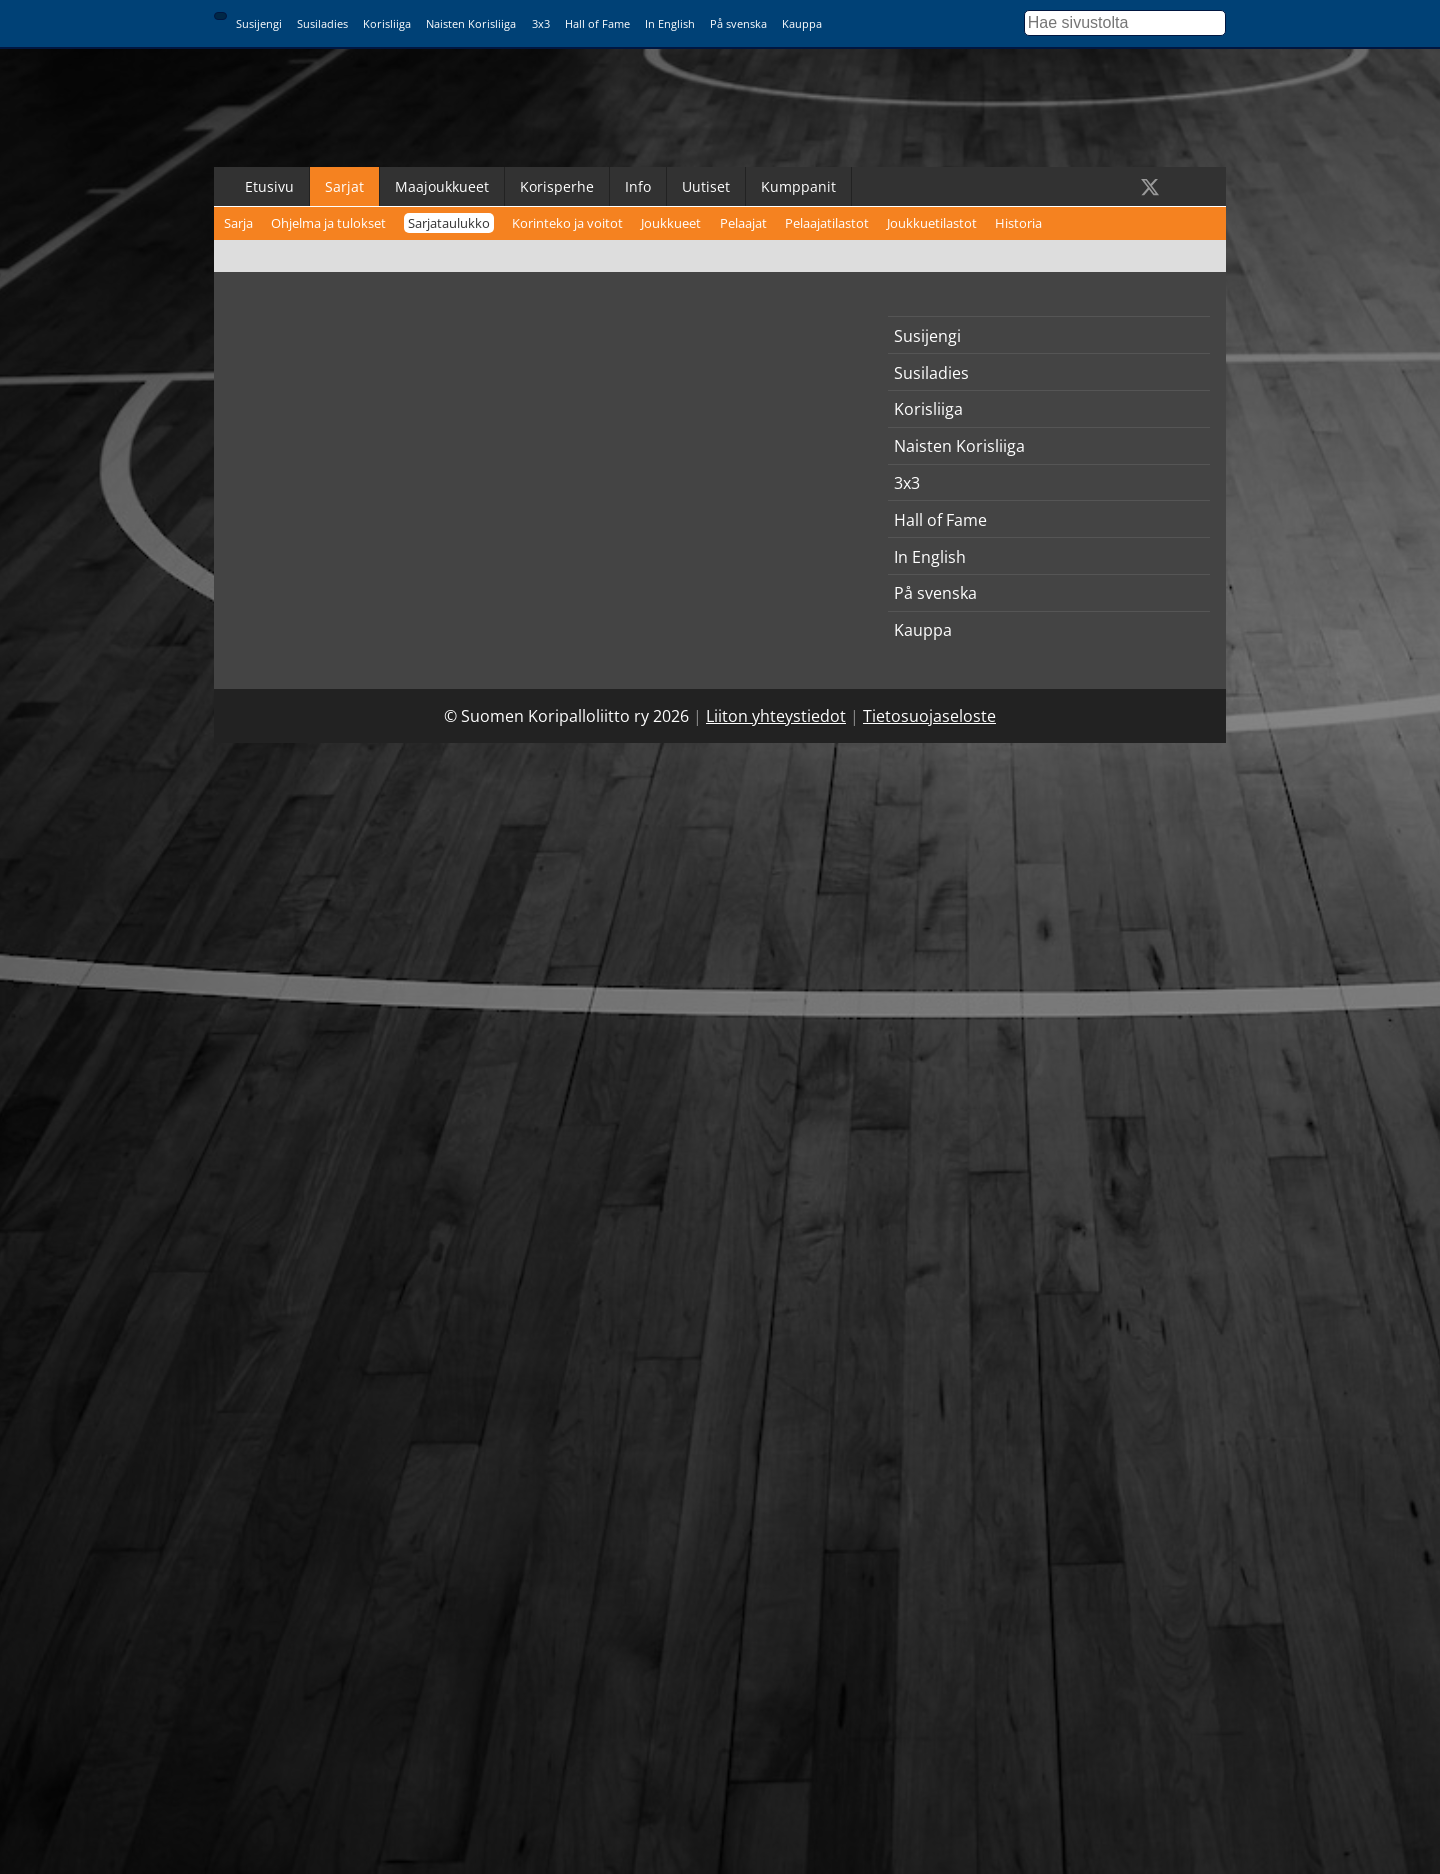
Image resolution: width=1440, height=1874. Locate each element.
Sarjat (344, 186)
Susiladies (322, 23)
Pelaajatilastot (827, 223)
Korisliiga (387, 23)
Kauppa (802, 23)
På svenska (738, 23)
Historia (1018, 223)
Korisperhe (557, 186)
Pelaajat (743, 223)
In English (670, 23)
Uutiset (706, 186)
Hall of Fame (597, 23)
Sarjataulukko (449, 223)
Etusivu (269, 186)
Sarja (238, 223)
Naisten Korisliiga (471, 23)
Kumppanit (798, 186)
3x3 (541, 23)
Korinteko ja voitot (567, 223)
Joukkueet (671, 223)
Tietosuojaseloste (929, 716)
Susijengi (259, 23)
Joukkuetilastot (932, 223)
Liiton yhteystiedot (776, 716)
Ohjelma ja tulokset (328, 223)
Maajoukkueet (442, 186)
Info (638, 186)
